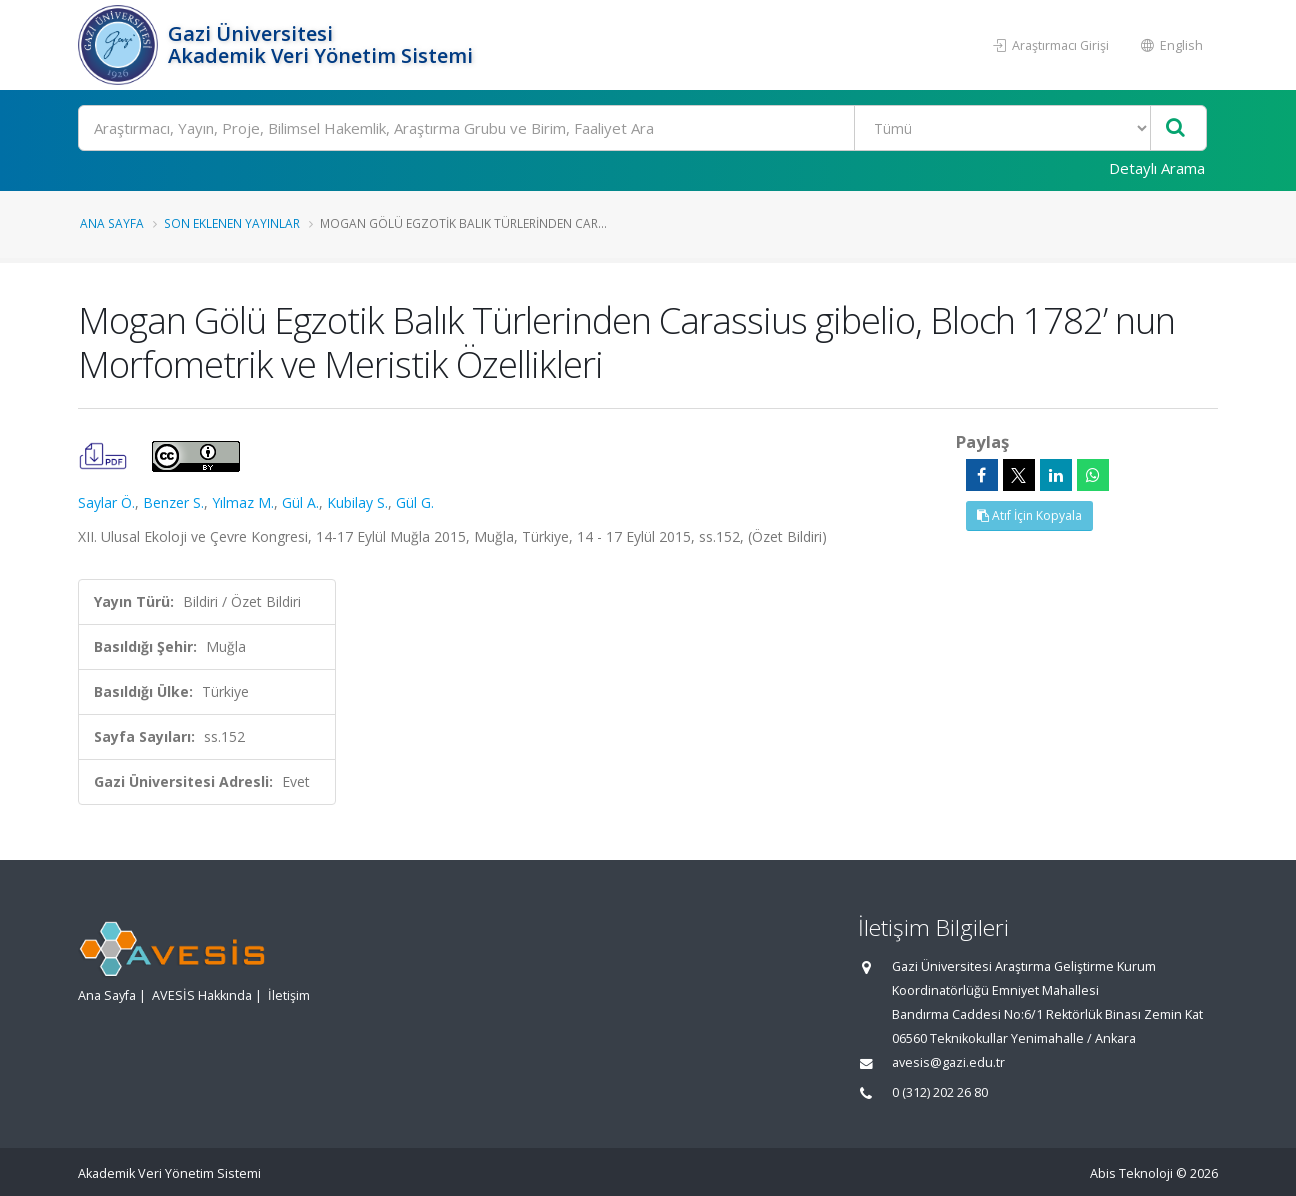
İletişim (289, 995)
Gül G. (415, 502)
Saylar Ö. (106, 502)
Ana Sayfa (112, 223)
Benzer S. (173, 502)
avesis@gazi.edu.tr (948, 1062)
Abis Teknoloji (1131, 1173)
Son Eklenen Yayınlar (232, 223)
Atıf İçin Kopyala (1029, 515)
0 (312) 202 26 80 (940, 1092)
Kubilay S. (357, 502)
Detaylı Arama (1157, 168)
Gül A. (300, 502)
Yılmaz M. (243, 502)
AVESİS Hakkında (202, 995)
